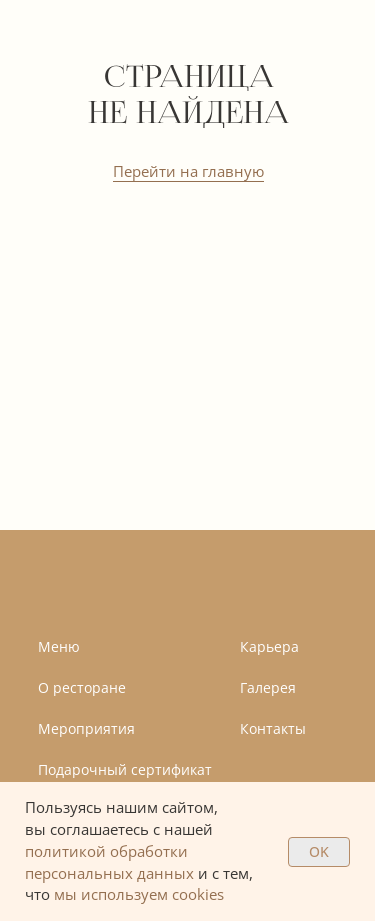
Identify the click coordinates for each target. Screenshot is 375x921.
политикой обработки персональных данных (109, 862)
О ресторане (82, 687)
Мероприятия (86, 728)
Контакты (273, 728)
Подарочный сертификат (125, 769)
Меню (59, 646)
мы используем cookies (139, 894)
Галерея (268, 687)
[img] (102, 583)
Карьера (269, 646)
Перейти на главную (188, 171)
